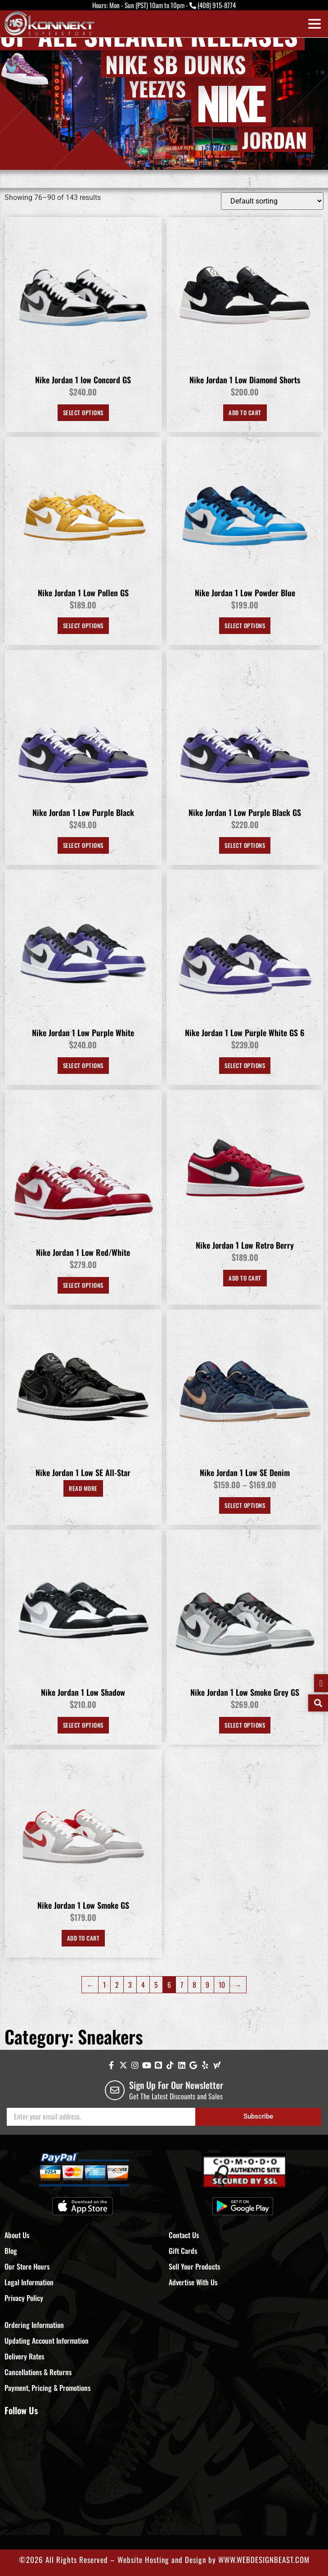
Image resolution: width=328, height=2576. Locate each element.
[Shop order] (272, 201)
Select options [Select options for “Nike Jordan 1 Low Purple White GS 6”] (245, 1065)
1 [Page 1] (104, 1984)
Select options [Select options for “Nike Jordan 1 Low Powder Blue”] (245, 625)
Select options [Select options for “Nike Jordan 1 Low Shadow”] (83, 1724)
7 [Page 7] (181, 1984)
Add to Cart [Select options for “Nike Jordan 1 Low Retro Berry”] (245, 1277)
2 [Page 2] (117, 1984)
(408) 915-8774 (217, 5)
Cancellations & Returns (38, 2372)
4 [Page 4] (143, 1984)
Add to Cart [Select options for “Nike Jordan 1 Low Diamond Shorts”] (245, 412)
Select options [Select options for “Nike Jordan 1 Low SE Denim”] (245, 1505)
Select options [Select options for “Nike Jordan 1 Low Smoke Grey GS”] (245, 1724)
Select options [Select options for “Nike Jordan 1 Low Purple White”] (83, 1065)
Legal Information (29, 2282)
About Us (16, 2234)
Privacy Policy (23, 2297)
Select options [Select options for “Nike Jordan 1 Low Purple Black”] (83, 845)
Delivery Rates (24, 2356)
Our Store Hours (26, 2266)
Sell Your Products (194, 2266)
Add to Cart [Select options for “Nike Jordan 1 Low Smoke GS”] (83, 1937)
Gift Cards (183, 2250)
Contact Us (184, 2234)
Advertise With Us (193, 2282)
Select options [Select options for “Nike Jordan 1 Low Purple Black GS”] (245, 845)
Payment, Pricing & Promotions (47, 2387)
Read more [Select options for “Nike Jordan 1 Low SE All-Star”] (83, 1488)
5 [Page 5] (156, 1984)
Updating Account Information (46, 2340)
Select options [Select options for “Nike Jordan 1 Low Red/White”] (83, 1285)
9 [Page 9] (207, 1984)
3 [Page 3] (130, 1984)
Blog (10, 2250)
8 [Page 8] (194, 1984)
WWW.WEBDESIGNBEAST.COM (264, 2559)
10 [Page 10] (222, 1984)
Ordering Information (34, 2324)
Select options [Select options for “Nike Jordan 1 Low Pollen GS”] (83, 625)
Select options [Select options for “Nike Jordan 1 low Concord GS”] (83, 412)
